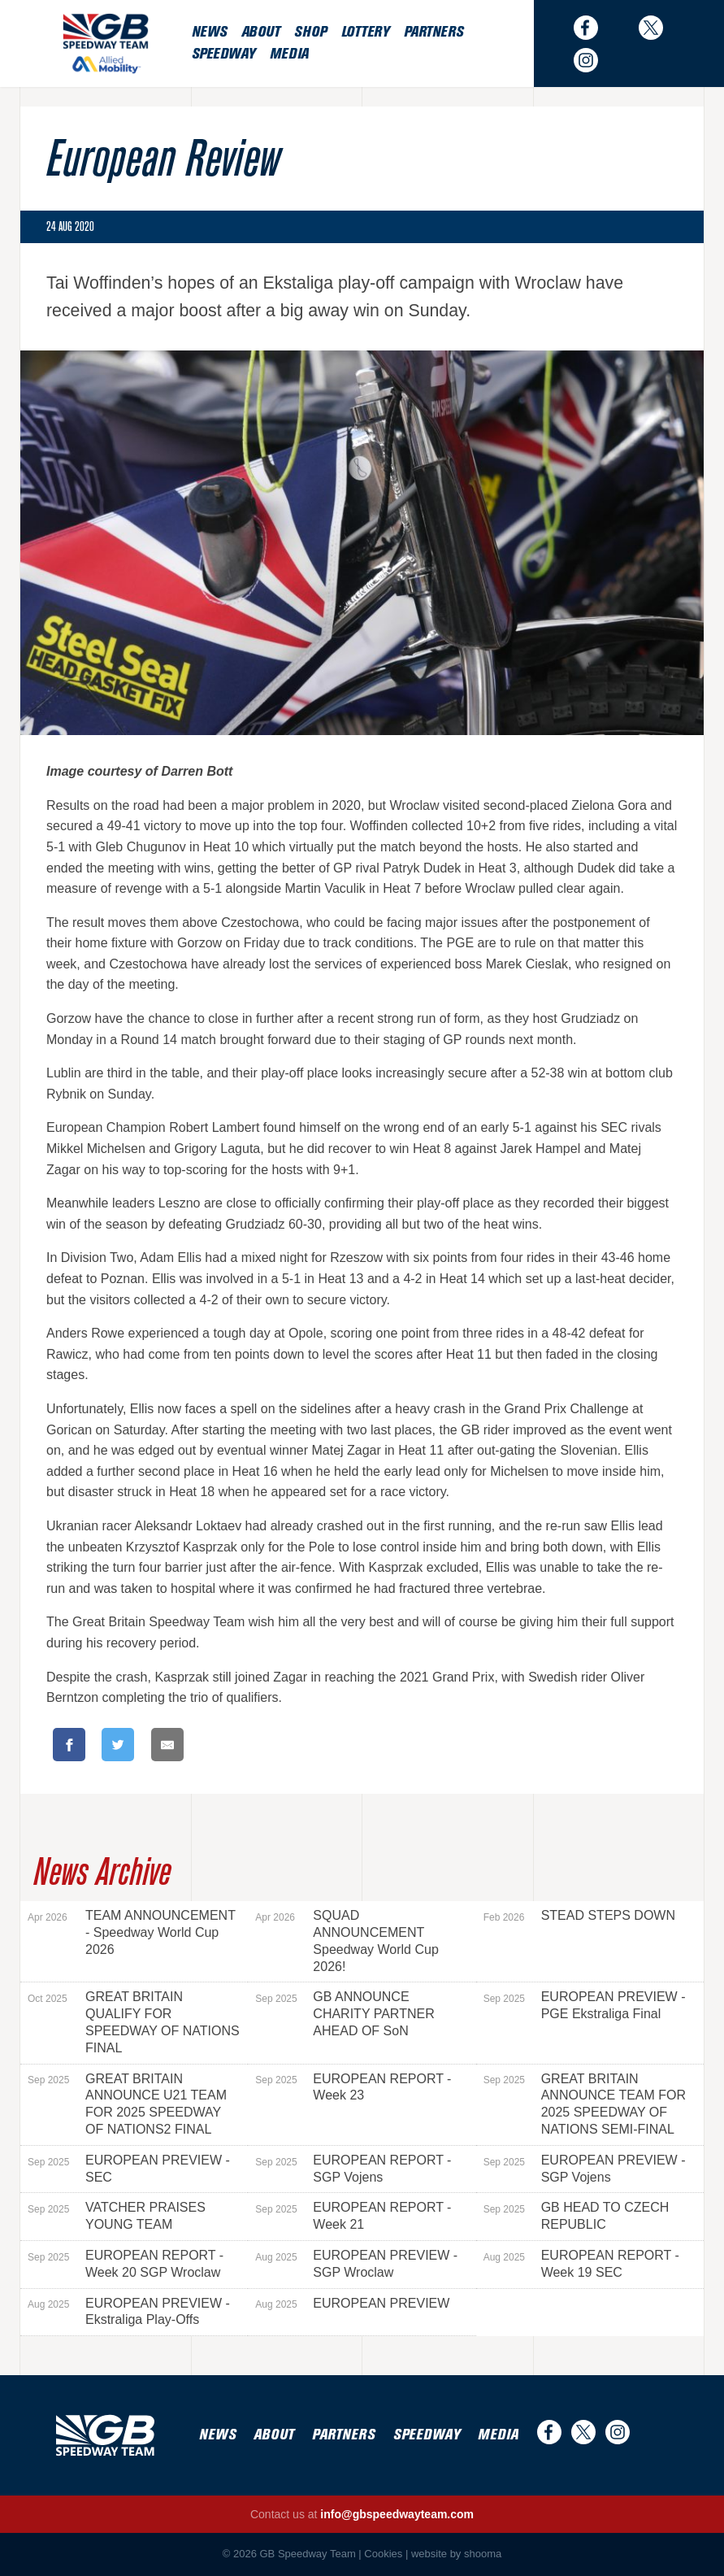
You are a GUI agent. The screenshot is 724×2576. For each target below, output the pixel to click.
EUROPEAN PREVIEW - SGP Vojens (584, 2168)
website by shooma (456, 2554)
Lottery (365, 32)
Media (289, 54)
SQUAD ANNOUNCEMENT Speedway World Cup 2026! (346, 1940)
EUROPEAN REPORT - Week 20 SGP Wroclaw (125, 2263)
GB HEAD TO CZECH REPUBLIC (576, 2215)
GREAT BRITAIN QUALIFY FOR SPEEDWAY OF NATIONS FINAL (134, 2022)
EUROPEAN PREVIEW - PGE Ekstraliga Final (584, 2005)
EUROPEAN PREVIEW (352, 2303)
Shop (310, 32)
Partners (433, 32)
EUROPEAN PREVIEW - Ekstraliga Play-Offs (129, 2311)
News (209, 32)
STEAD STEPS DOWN (579, 1915)
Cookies (383, 2554)
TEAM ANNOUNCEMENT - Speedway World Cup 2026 (132, 1932)
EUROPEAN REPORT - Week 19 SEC (581, 2263)
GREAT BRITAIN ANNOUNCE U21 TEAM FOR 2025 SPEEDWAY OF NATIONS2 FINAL (127, 2104)
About (260, 32)
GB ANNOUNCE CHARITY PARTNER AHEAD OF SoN (344, 2014)
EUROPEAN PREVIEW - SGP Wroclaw (356, 2263)
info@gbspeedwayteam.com (397, 2514)
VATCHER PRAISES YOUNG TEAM (117, 2215)
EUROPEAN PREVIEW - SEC (129, 2168)
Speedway (223, 54)
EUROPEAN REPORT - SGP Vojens (353, 2168)
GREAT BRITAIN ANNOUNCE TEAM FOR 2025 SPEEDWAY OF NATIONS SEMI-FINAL (584, 2104)
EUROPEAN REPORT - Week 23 (353, 2087)
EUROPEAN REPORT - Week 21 (353, 2215)
